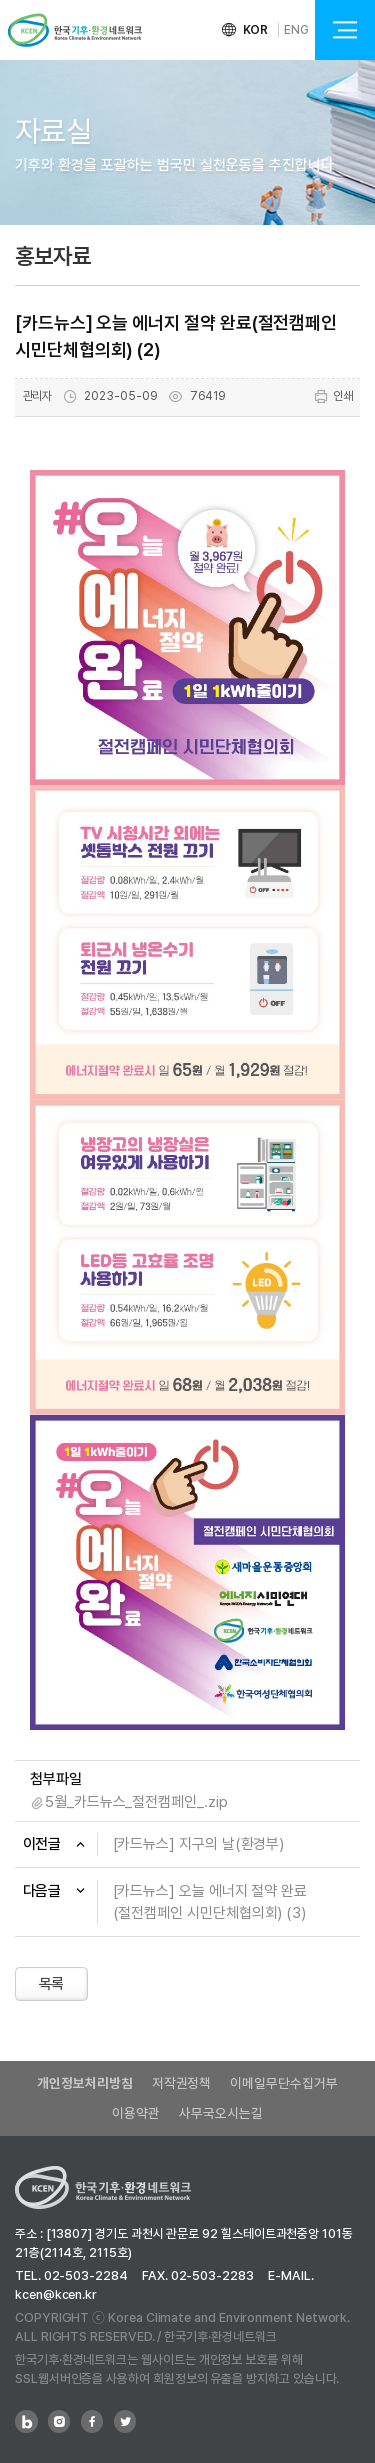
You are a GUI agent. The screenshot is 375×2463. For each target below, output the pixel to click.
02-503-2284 (86, 2275)
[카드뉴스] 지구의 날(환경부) (199, 1844)
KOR (256, 30)
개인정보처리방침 (84, 2083)
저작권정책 (182, 2083)
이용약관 (136, 2113)
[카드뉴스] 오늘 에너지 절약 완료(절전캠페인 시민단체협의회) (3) (210, 1902)
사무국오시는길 (220, 2113)
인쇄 (333, 396)
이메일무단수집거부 (283, 2083)
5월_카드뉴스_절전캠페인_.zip (136, 1802)
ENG (296, 30)
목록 (52, 1984)
